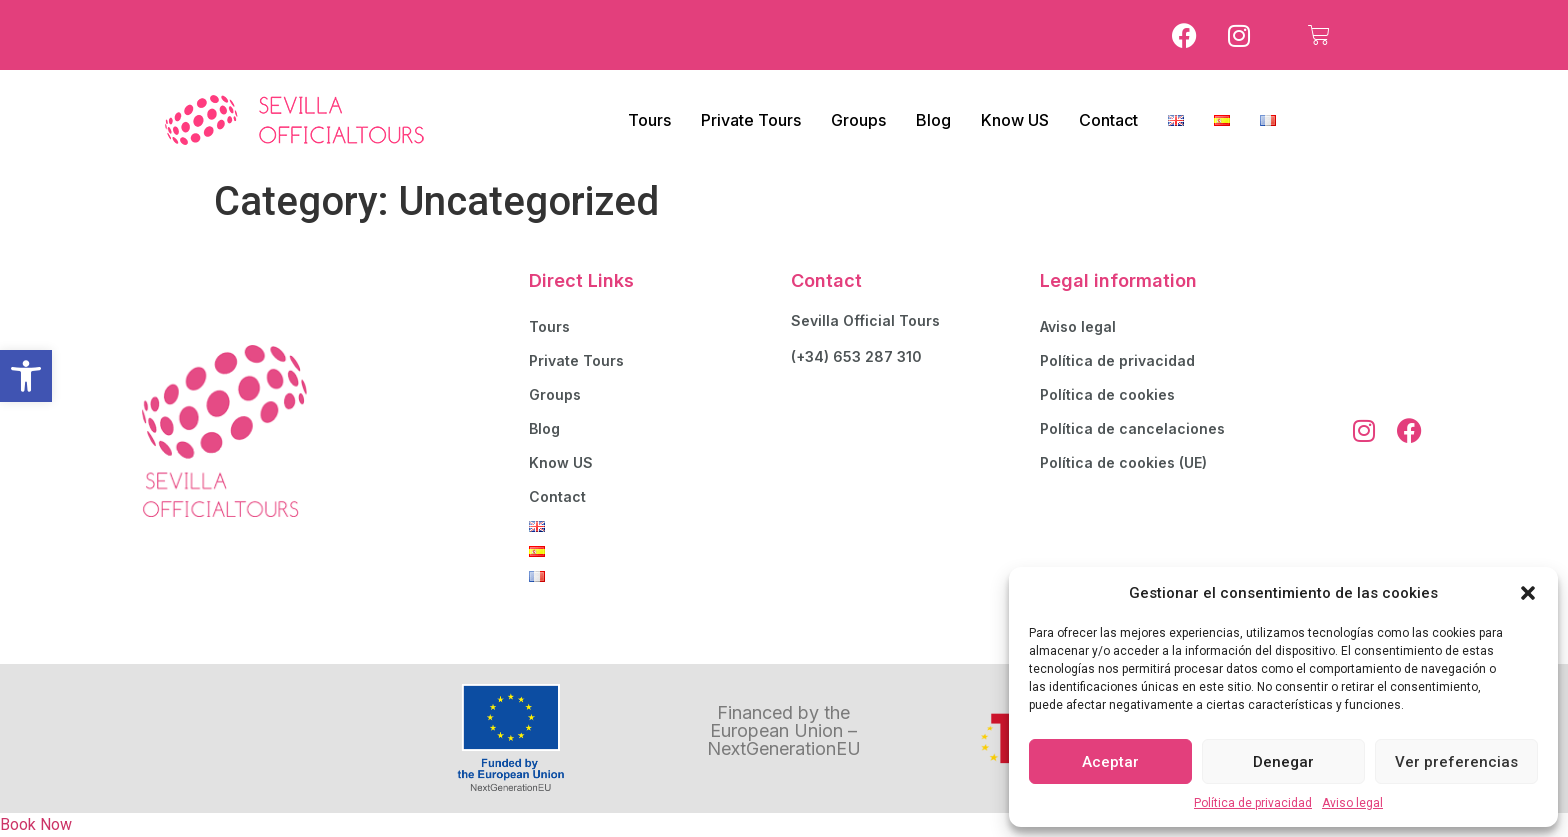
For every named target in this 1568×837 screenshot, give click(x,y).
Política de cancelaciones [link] (1132, 428)
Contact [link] (1108, 120)
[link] (26, 376)
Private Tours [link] (751, 120)
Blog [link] (933, 120)
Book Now (36, 824)
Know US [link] (1015, 120)
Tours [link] (649, 120)
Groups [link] (858, 120)
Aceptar (1110, 762)
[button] (1528, 593)
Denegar (1283, 762)
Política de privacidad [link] (1253, 803)
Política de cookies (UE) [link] (1123, 462)
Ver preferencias (1456, 762)
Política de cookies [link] (1107, 394)
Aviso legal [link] (1352, 803)
